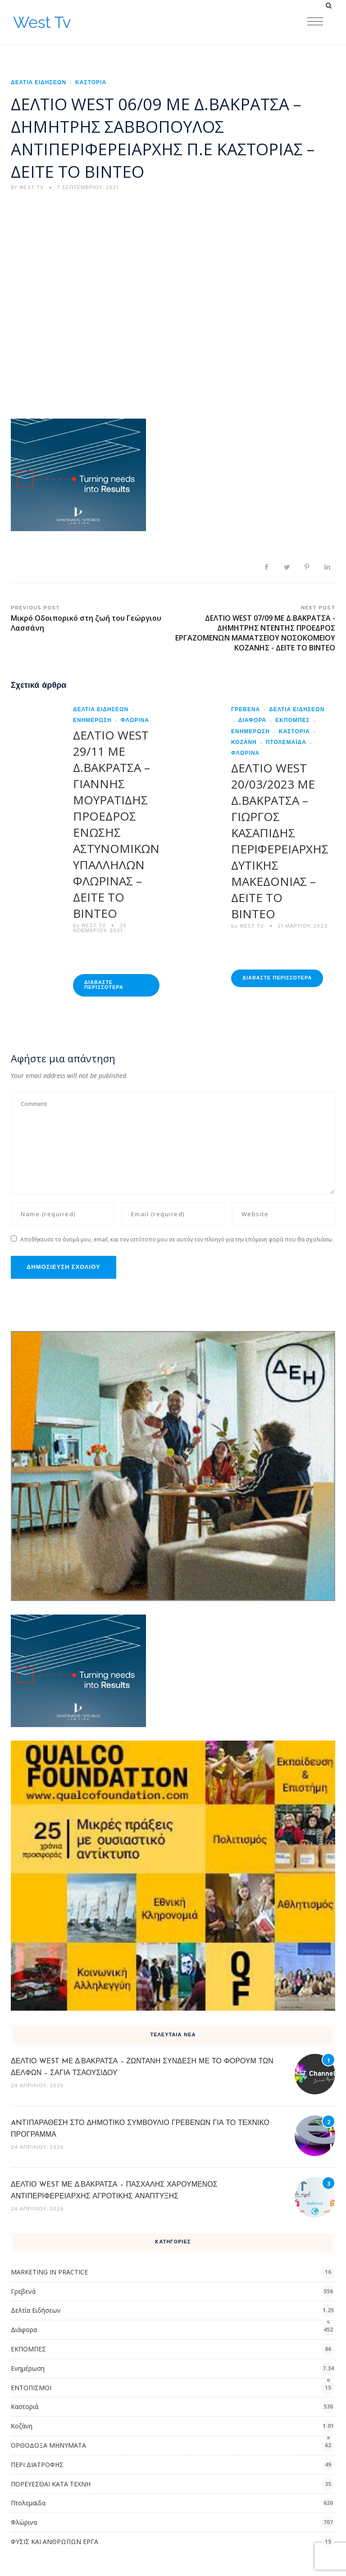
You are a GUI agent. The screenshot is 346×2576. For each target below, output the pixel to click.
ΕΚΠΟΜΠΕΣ (292, 720)
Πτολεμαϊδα (286, 742)
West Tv (42, 22)
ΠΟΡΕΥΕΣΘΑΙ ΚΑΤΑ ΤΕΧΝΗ (51, 2484)
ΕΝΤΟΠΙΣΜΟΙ (31, 2387)
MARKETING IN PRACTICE (49, 2272)
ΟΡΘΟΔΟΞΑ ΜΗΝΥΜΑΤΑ (48, 2445)
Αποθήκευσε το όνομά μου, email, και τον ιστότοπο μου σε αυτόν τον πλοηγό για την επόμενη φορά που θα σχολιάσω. (176, 1239)
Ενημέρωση (28, 2368)
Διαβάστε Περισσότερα (103, 985)
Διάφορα (252, 720)
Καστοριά (90, 82)
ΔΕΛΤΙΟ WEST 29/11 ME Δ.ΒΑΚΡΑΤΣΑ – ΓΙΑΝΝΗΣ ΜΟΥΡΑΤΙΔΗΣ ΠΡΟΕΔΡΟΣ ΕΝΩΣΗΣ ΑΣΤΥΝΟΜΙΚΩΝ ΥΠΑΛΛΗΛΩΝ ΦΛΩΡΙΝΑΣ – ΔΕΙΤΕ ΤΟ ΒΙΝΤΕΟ (116, 824)
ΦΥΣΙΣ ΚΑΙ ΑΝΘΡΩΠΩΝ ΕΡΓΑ (54, 2541)
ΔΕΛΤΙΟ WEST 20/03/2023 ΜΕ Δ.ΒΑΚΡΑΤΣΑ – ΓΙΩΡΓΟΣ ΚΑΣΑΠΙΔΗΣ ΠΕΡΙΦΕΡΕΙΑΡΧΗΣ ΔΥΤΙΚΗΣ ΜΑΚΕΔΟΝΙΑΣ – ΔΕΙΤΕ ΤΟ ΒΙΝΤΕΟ (279, 841)
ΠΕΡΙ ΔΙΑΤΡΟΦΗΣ (37, 2464)
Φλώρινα (135, 720)
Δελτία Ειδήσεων (38, 82)
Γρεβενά (245, 709)
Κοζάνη (21, 2426)
